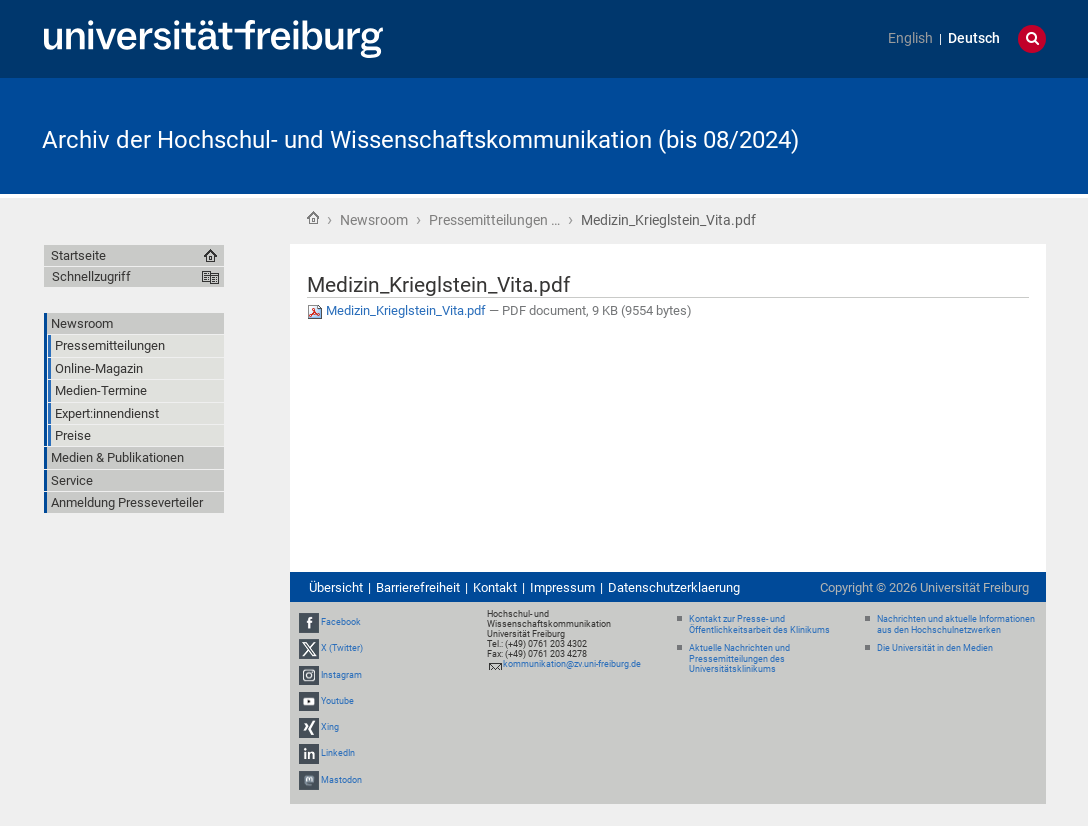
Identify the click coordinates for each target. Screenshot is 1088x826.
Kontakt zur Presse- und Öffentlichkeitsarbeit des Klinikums (759, 624)
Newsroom (374, 220)
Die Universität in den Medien (935, 648)
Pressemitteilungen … (494, 220)
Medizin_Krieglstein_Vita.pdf (398, 310)
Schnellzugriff (91, 276)
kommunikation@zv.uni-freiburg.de (572, 664)
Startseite (313, 218)
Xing (330, 727)
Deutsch (974, 38)
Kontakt (495, 587)
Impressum (562, 587)
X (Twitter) (342, 649)
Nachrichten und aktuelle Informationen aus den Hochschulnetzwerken (956, 624)
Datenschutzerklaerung (674, 587)
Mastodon (341, 780)
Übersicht (336, 587)
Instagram (341, 675)
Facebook (341, 622)
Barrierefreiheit (418, 587)
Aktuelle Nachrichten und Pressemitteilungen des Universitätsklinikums (739, 659)
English (910, 38)
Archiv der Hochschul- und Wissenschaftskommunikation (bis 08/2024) (420, 140)
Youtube (337, 701)
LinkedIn (338, 753)
